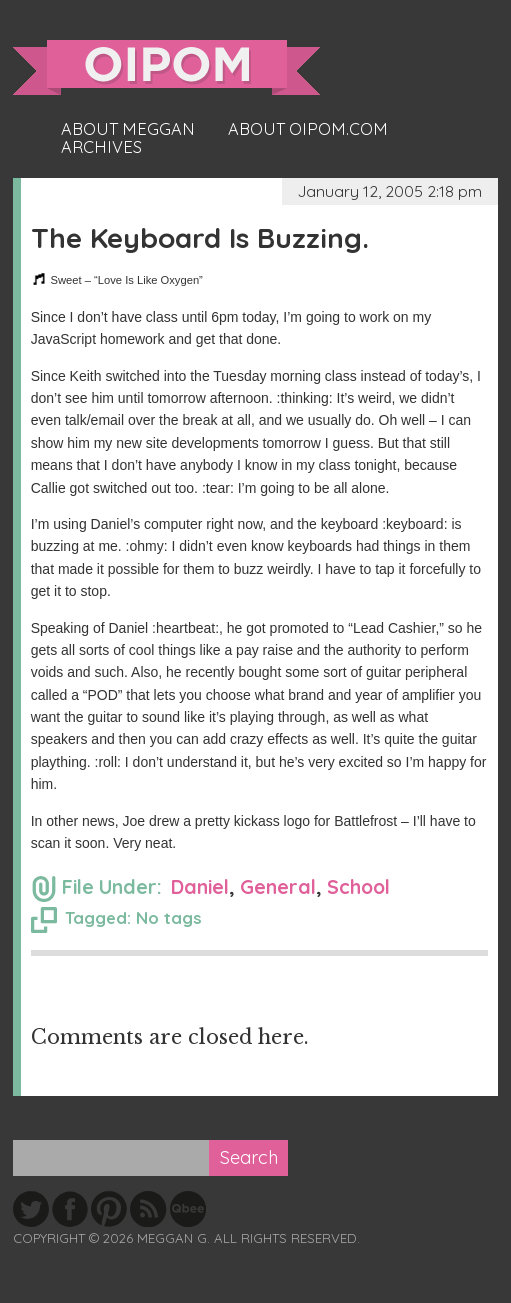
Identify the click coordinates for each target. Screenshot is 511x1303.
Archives (101, 147)
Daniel (200, 886)
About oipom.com (308, 129)
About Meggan (128, 129)
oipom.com (166, 67)
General (278, 886)
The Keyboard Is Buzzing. (200, 237)
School (358, 886)
